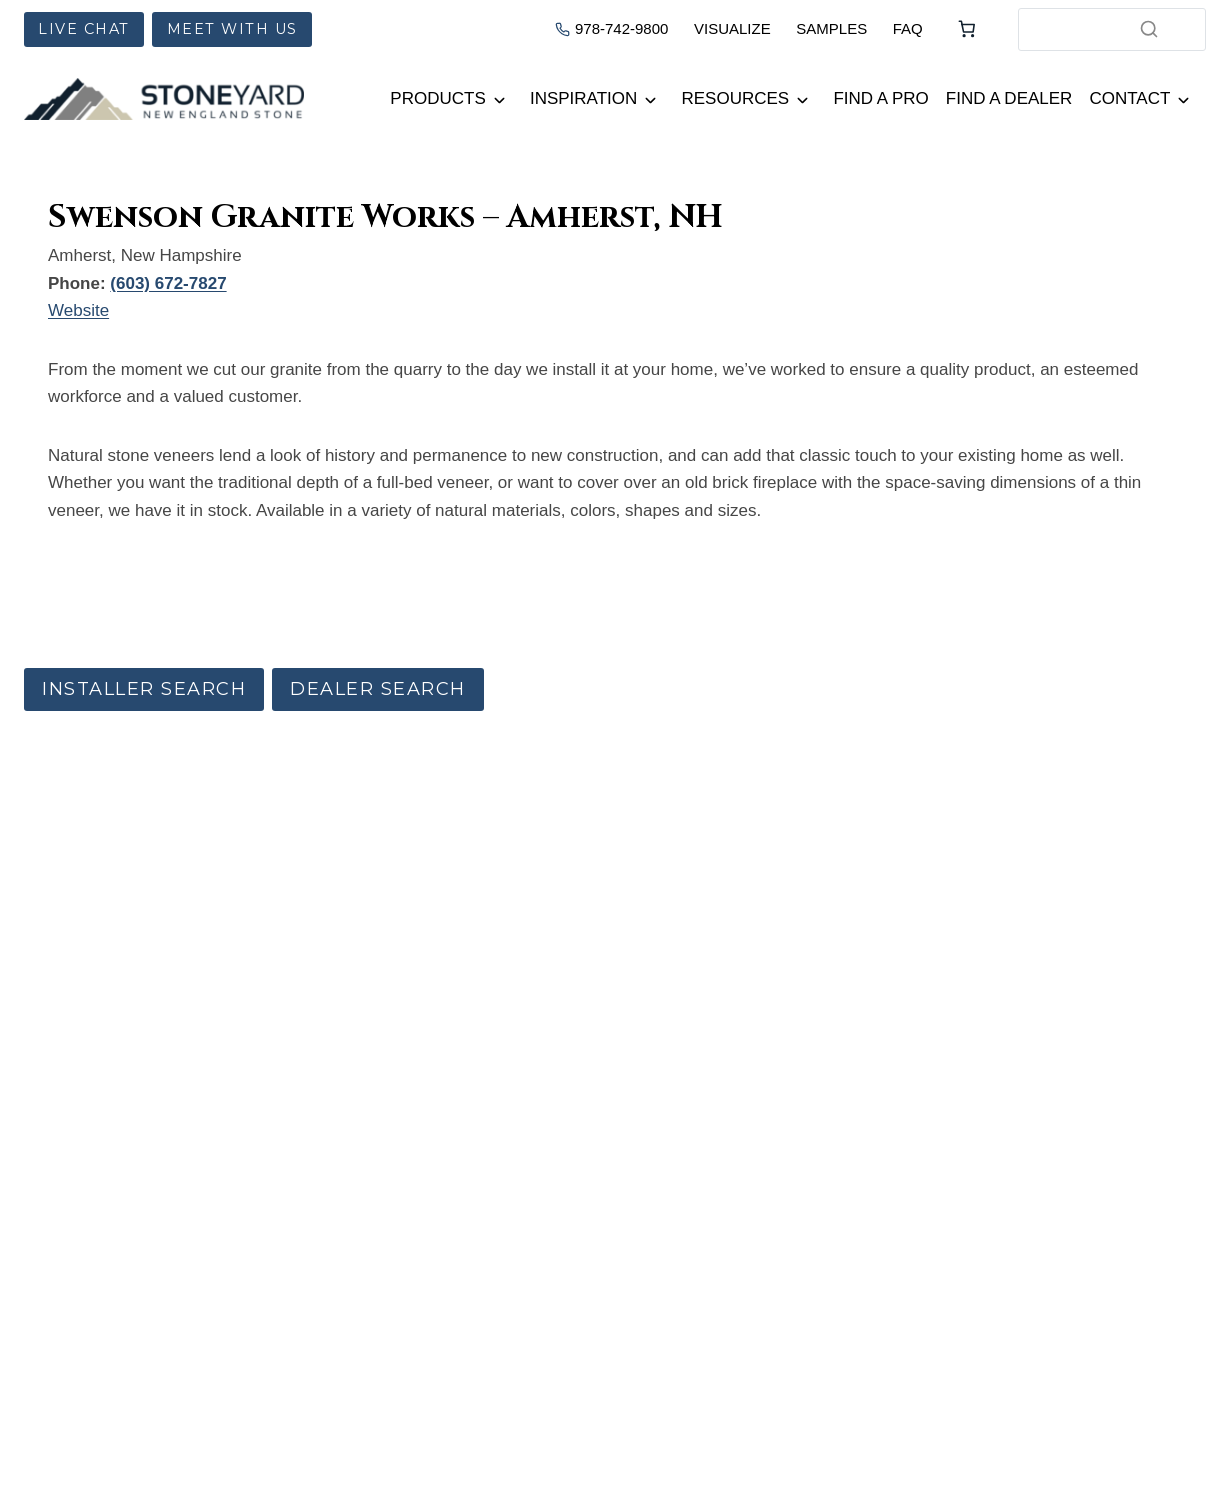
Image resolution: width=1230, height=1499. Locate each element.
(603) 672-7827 (168, 283)
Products (437, 98)
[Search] (1149, 29)
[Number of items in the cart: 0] (967, 29)
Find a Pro (880, 98)
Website (78, 310)
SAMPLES (831, 28)
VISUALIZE (732, 28)
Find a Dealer (1009, 98)
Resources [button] (736, 98)
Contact (1129, 98)
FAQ (908, 28)
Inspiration (583, 98)
